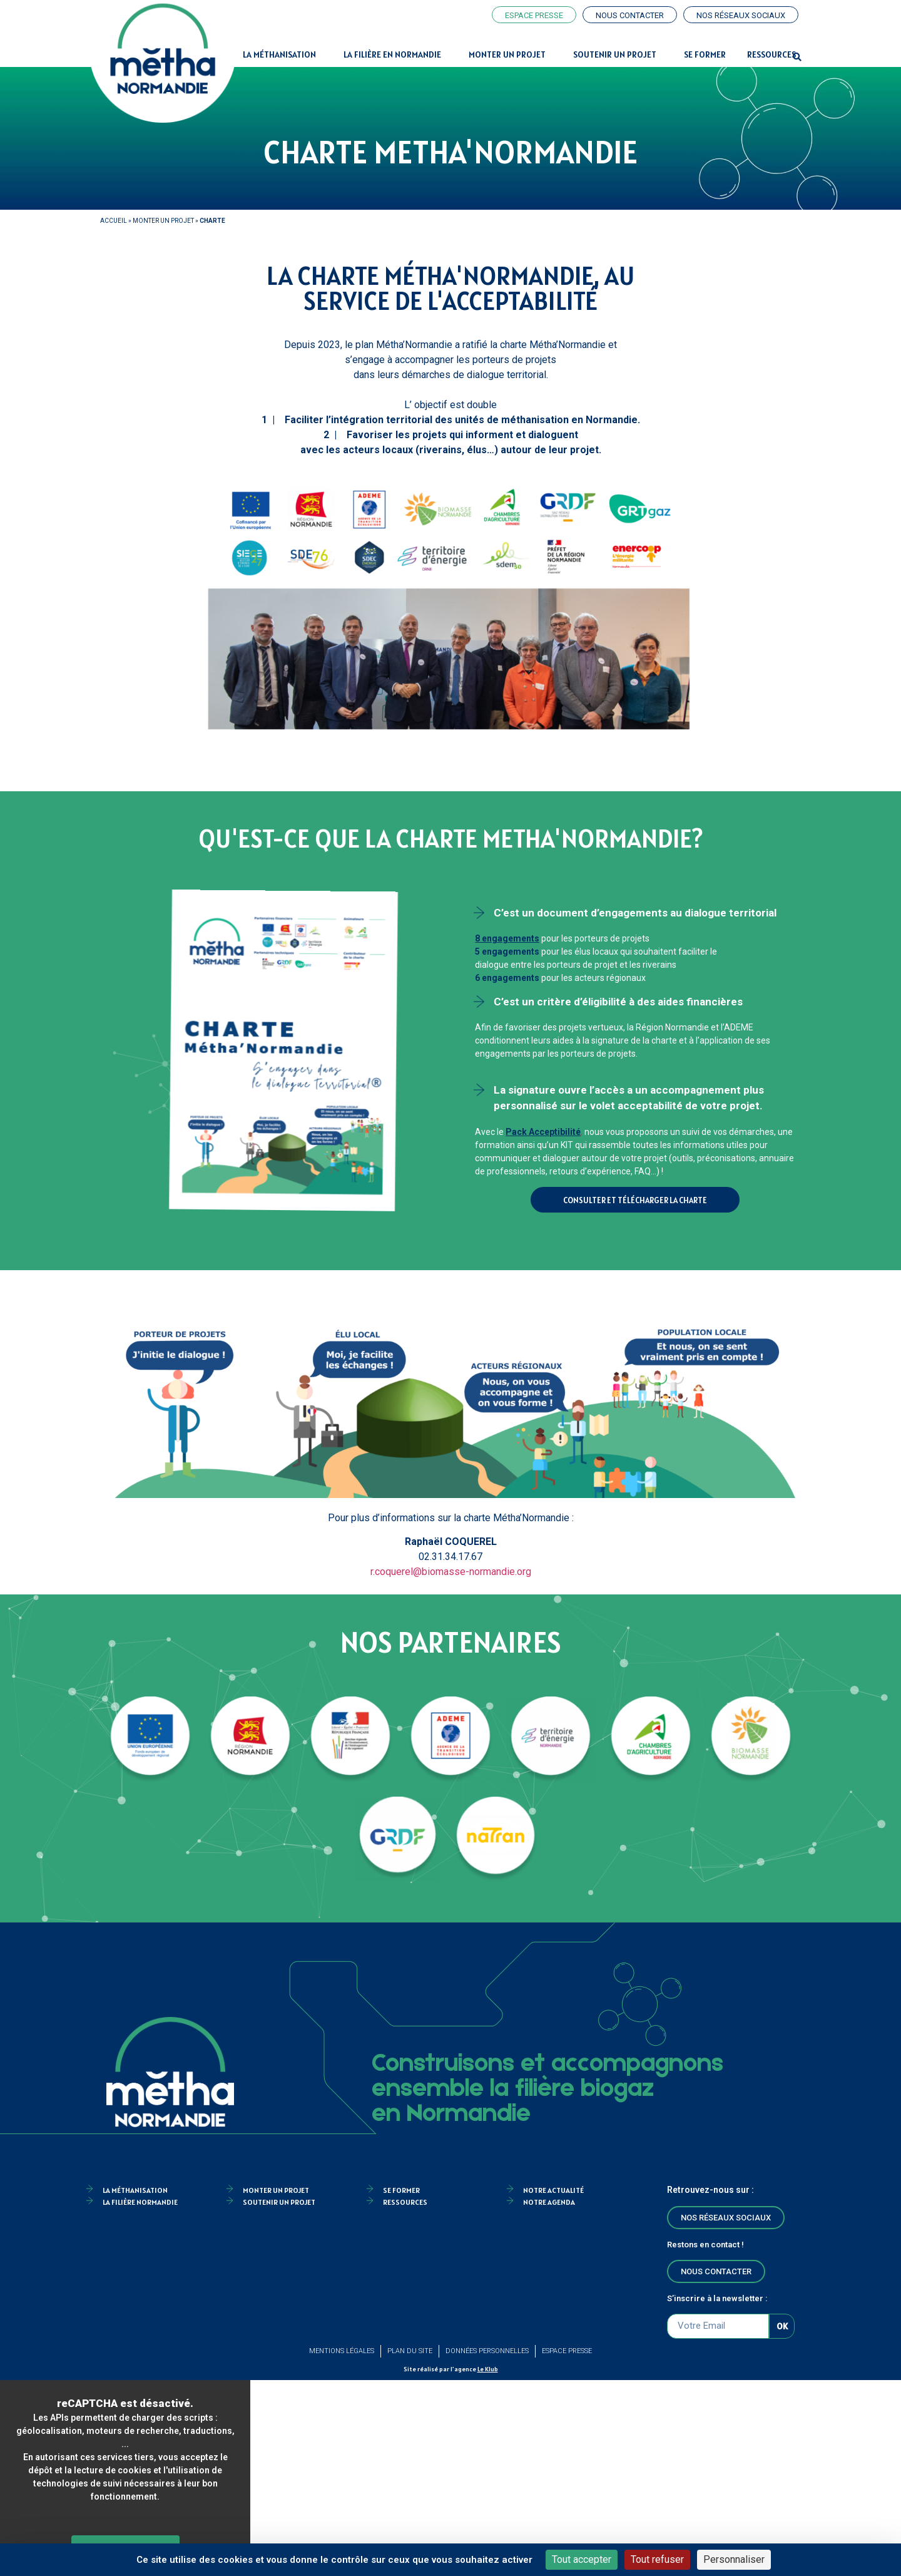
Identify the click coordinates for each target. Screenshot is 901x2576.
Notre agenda (549, 2202)
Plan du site (409, 2351)
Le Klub (487, 2369)
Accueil (113, 220)
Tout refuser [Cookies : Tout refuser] (657, 2559)
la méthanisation (135, 2190)
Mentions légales (341, 2351)
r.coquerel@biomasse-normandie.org (450, 1572)
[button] (797, 57)
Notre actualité (553, 2190)
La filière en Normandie (395, 54)
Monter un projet (510, 54)
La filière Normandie (140, 2202)
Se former (705, 54)
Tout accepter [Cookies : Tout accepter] (581, 2559)
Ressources (771, 54)
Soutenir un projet (618, 54)
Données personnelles (487, 2351)
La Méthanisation (282, 54)
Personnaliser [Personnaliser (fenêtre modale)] (734, 2559)
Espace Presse (567, 2351)
